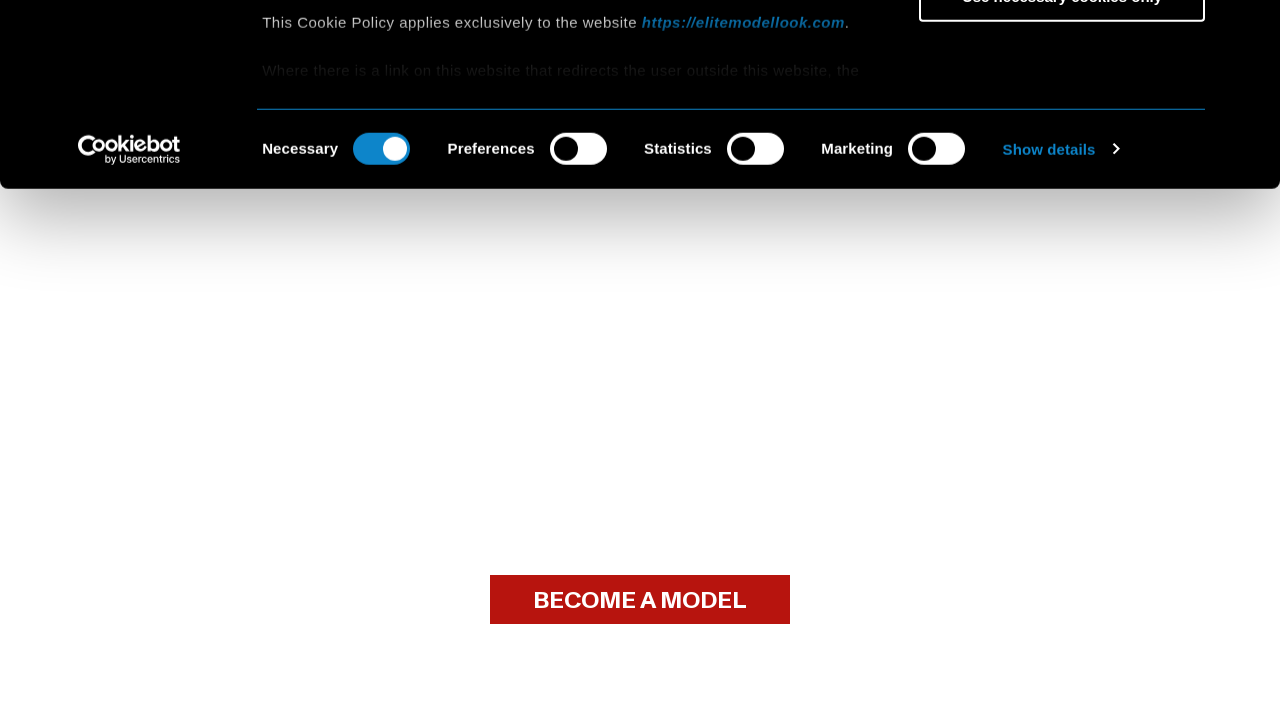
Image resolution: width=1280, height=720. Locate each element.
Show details (1049, 319)
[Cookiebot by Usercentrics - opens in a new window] (129, 320)
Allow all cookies (1062, 49)
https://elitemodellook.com (743, 192)
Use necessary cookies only (1062, 166)
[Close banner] (1249, 31)
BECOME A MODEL (640, 600)
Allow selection (1061, 108)
